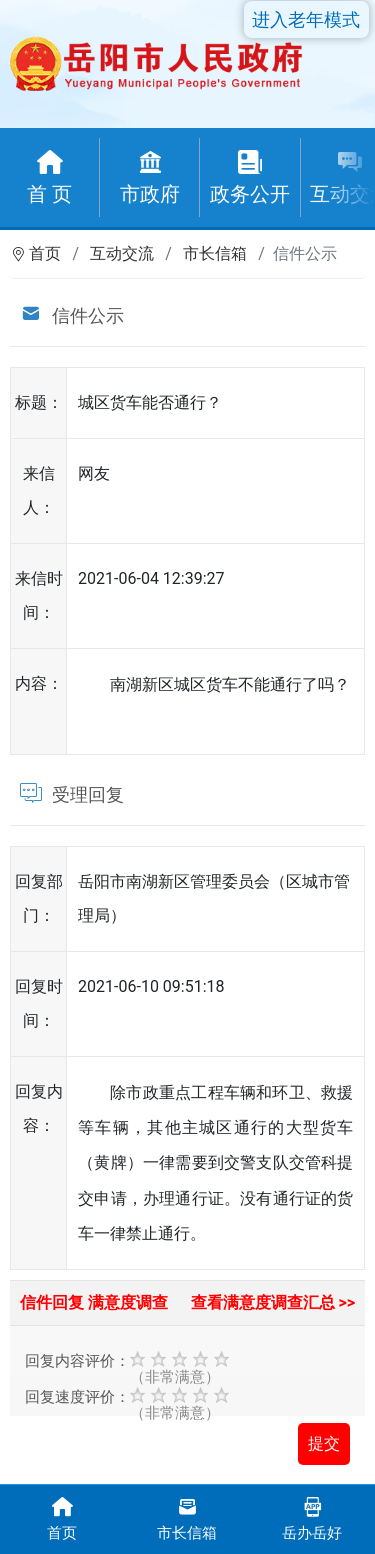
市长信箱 (215, 253)
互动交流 (122, 253)
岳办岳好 (312, 1517)
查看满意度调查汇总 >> (273, 1302)
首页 (45, 253)
